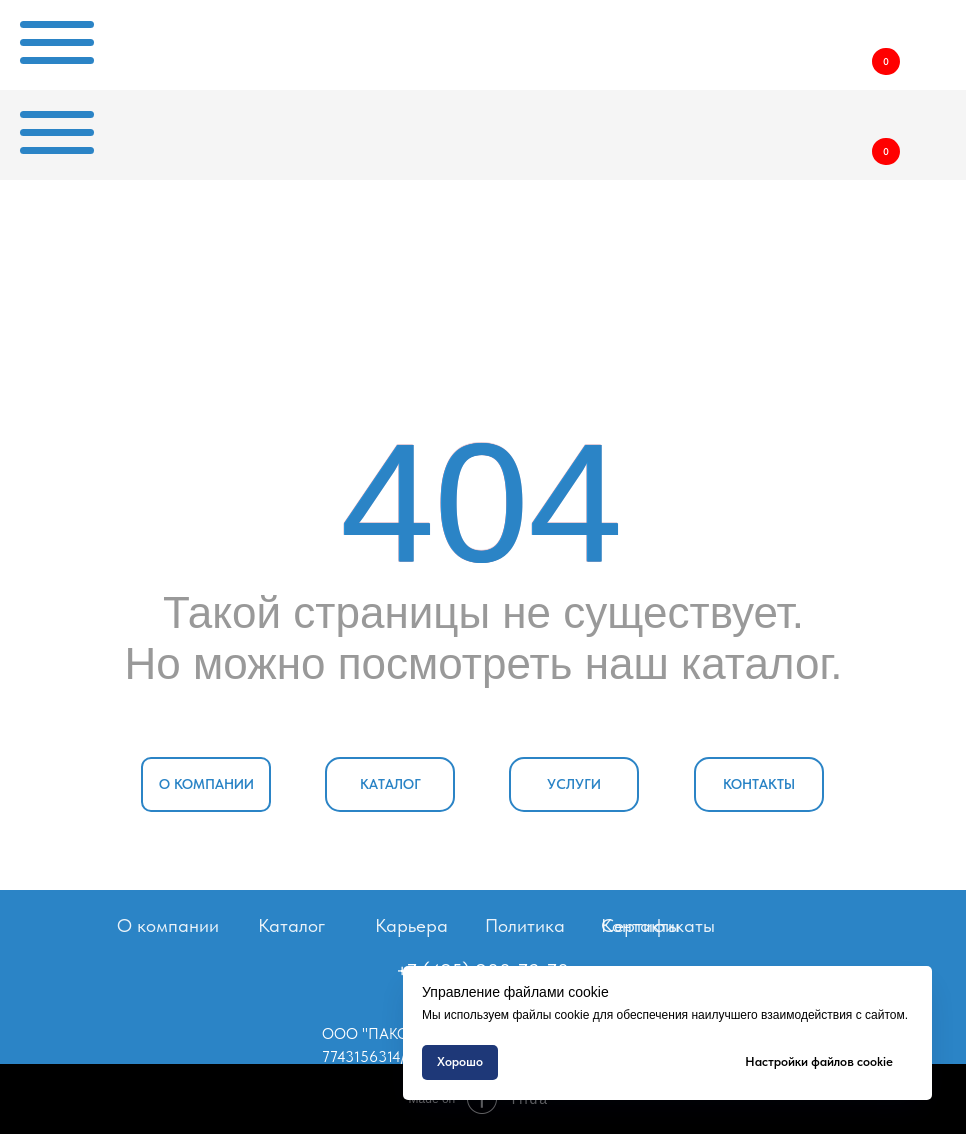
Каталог (291, 925)
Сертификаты (658, 925)
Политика (525, 925)
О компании (168, 925)
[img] (776, 39)
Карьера (411, 925)
